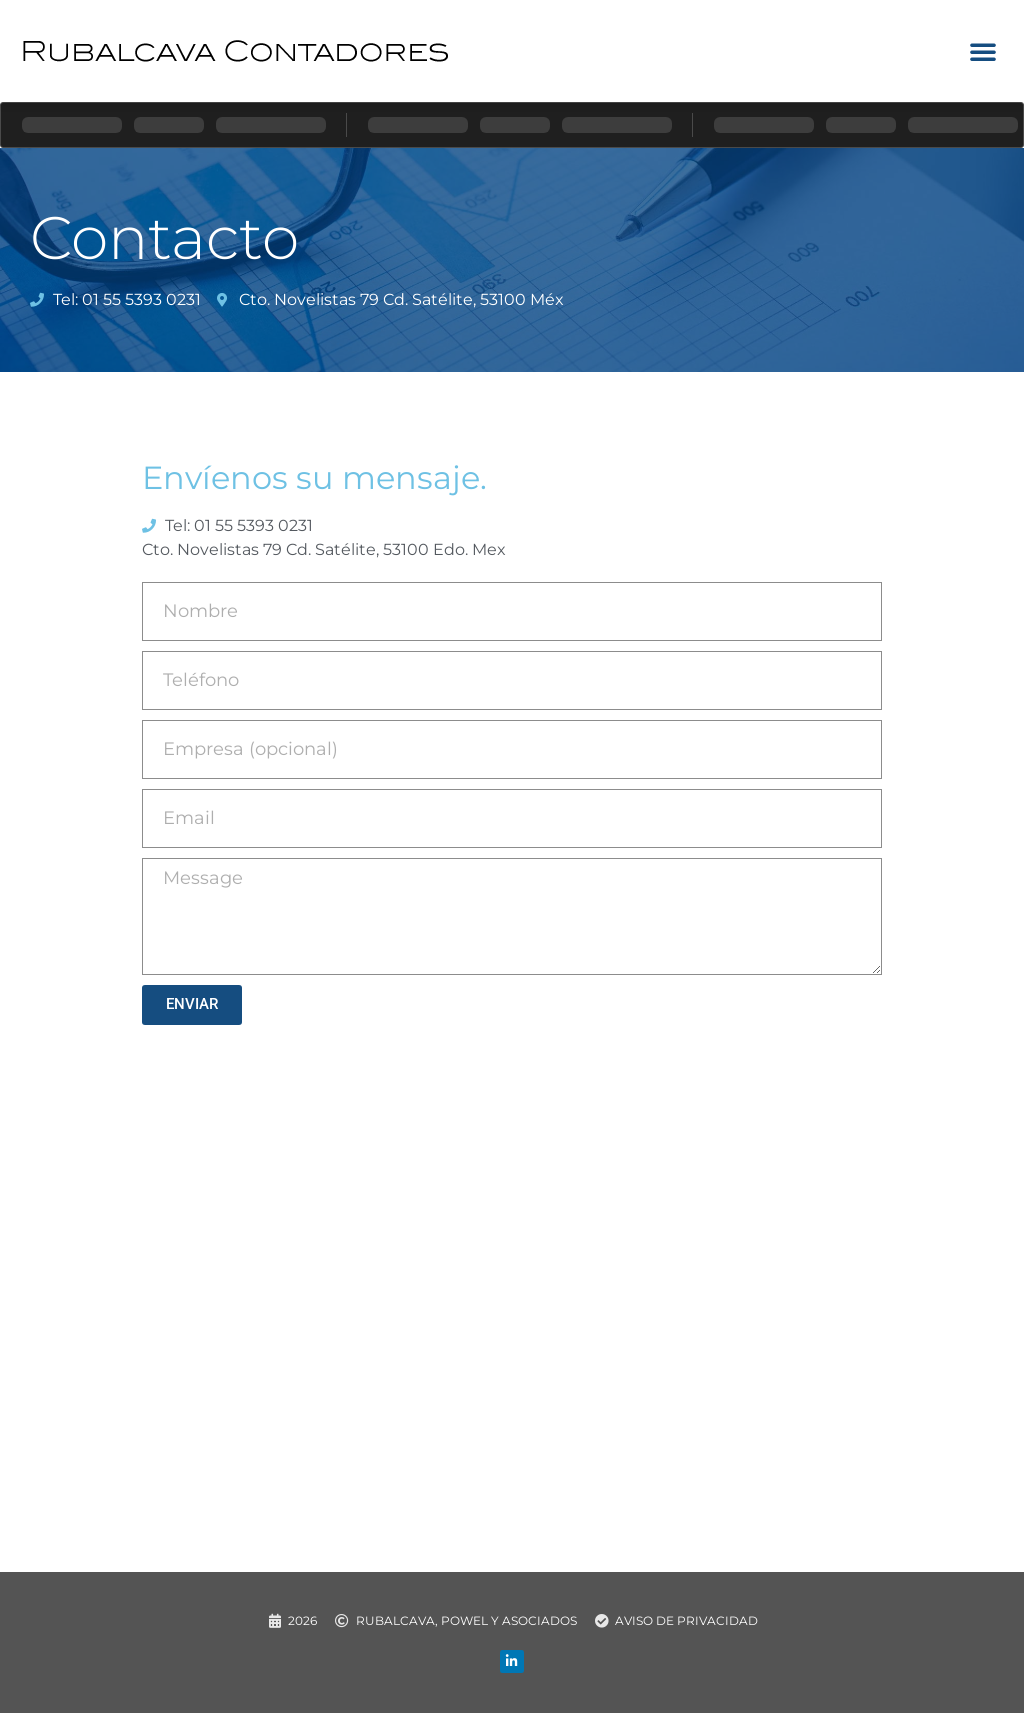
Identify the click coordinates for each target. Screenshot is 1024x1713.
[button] (983, 51)
